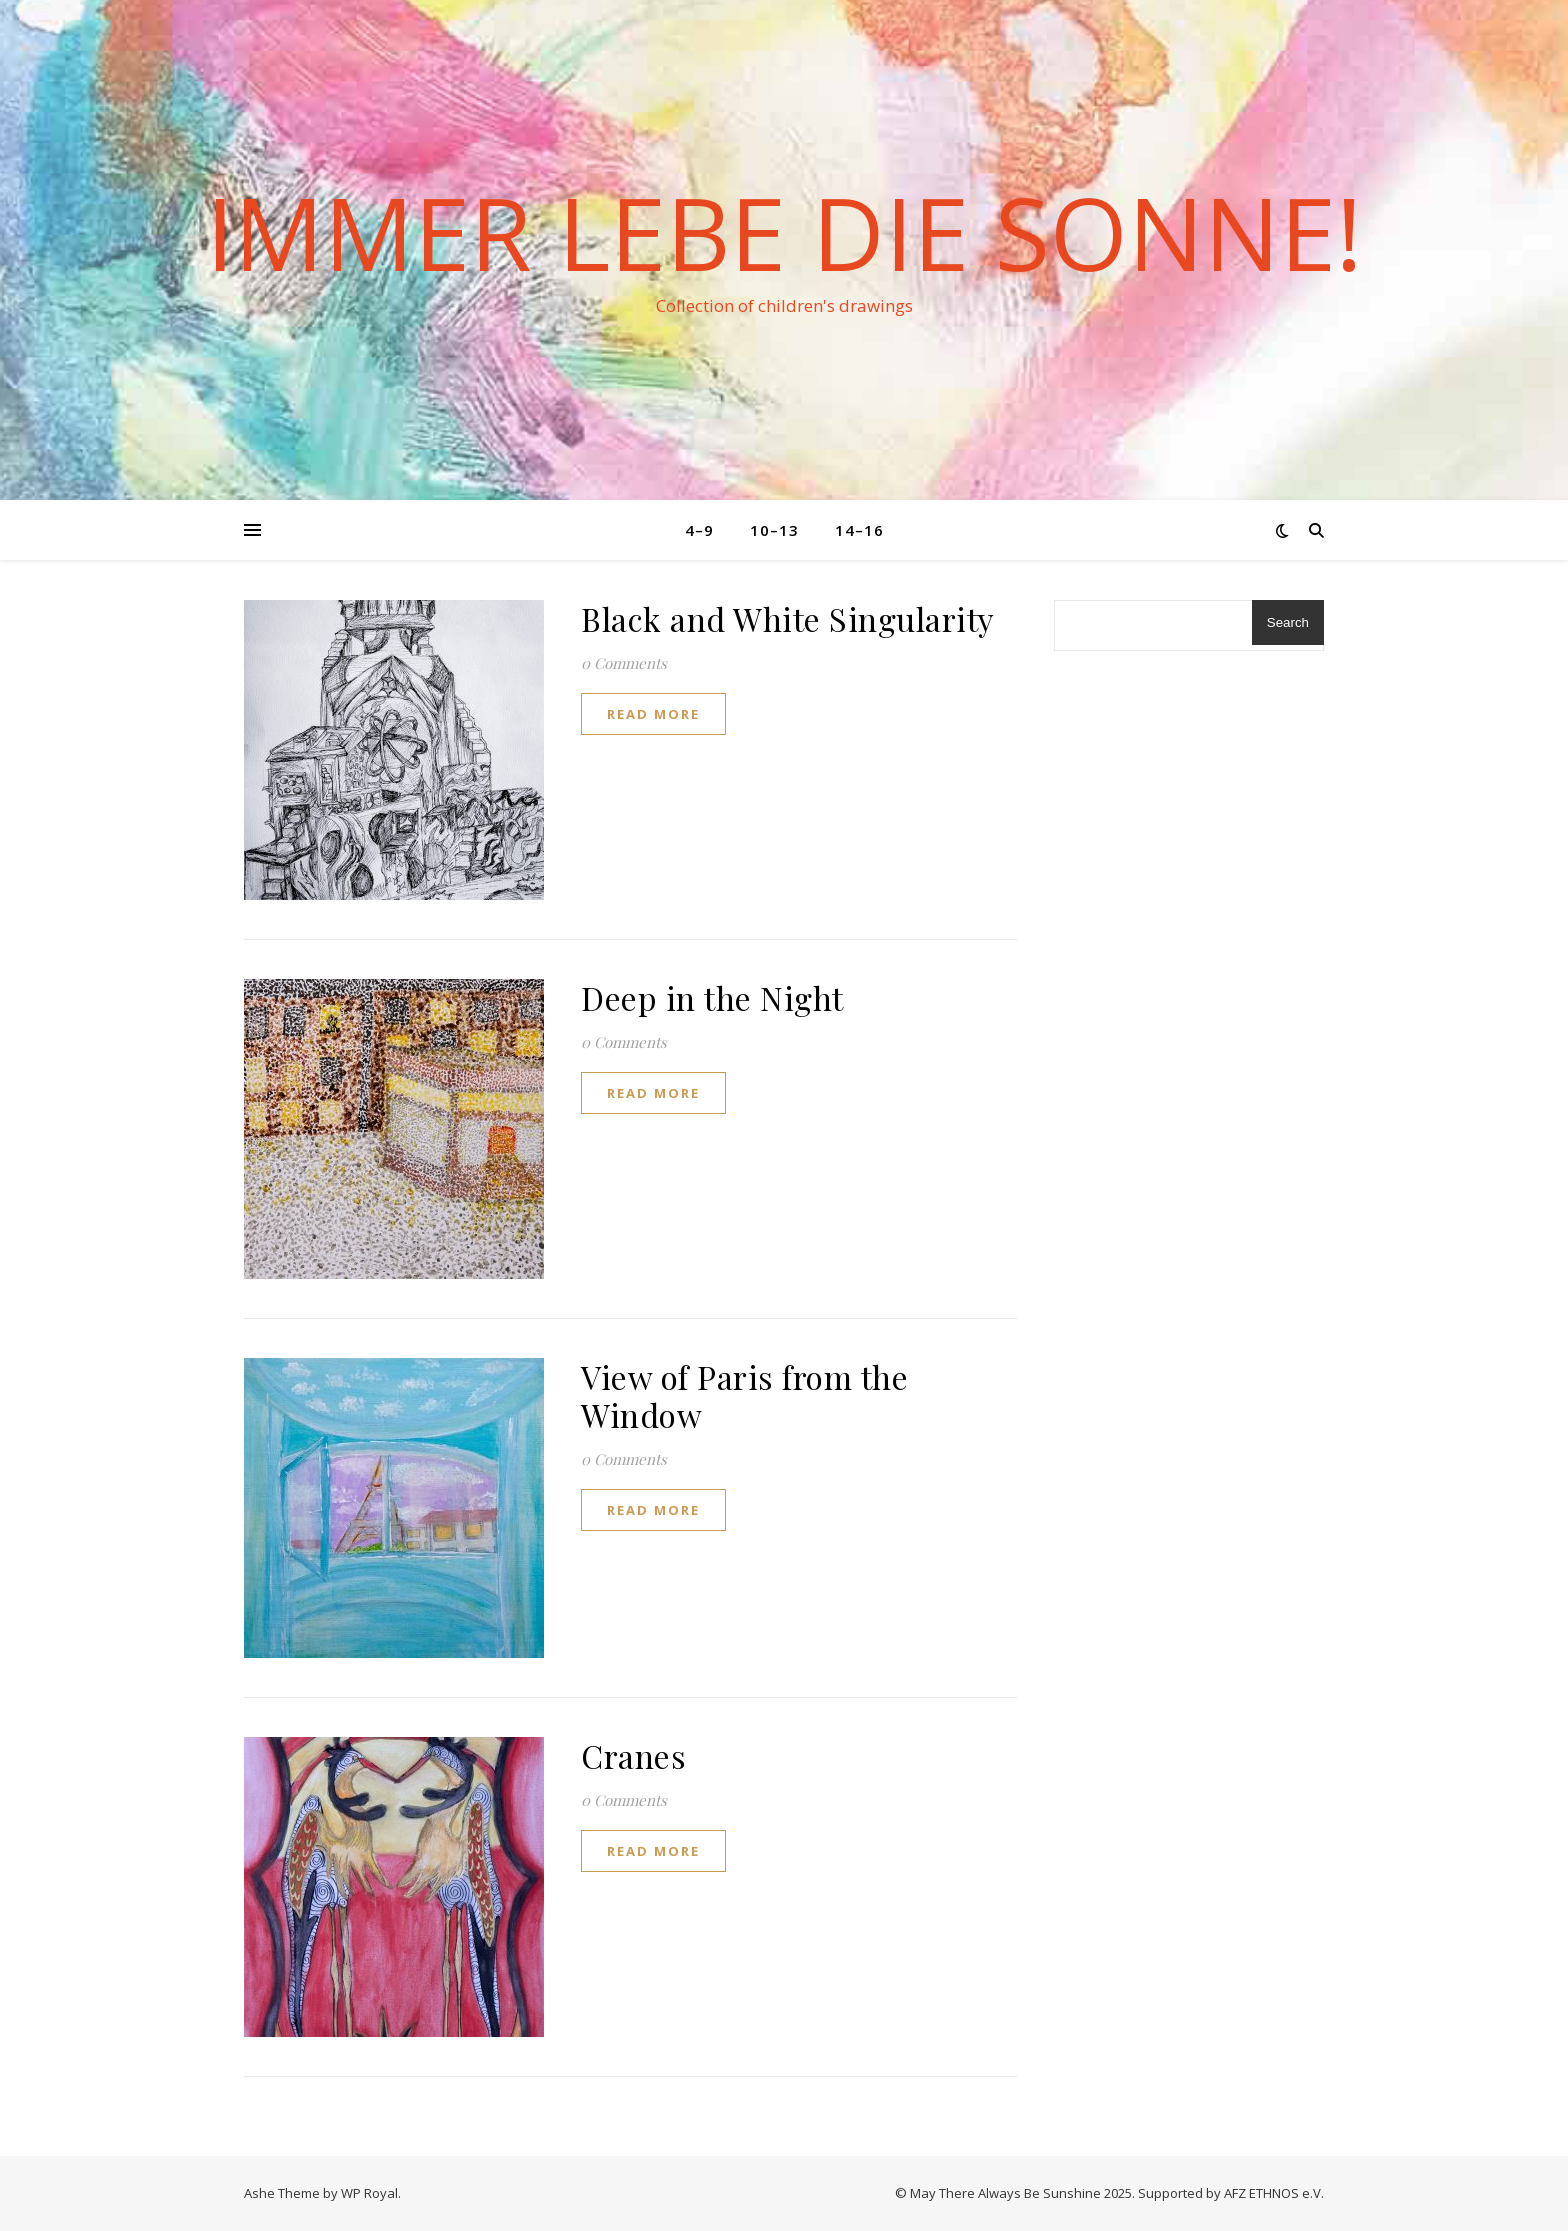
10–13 (774, 530)
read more (653, 714)
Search (1288, 622)
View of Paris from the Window (744, 1395)
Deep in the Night (712, 997)
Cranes (633, 1755)
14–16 (859, 530)
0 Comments (624, 663)
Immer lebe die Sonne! (784, 232)
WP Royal (369, 2193)
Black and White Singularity (788, 618)
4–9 (699, 530)
